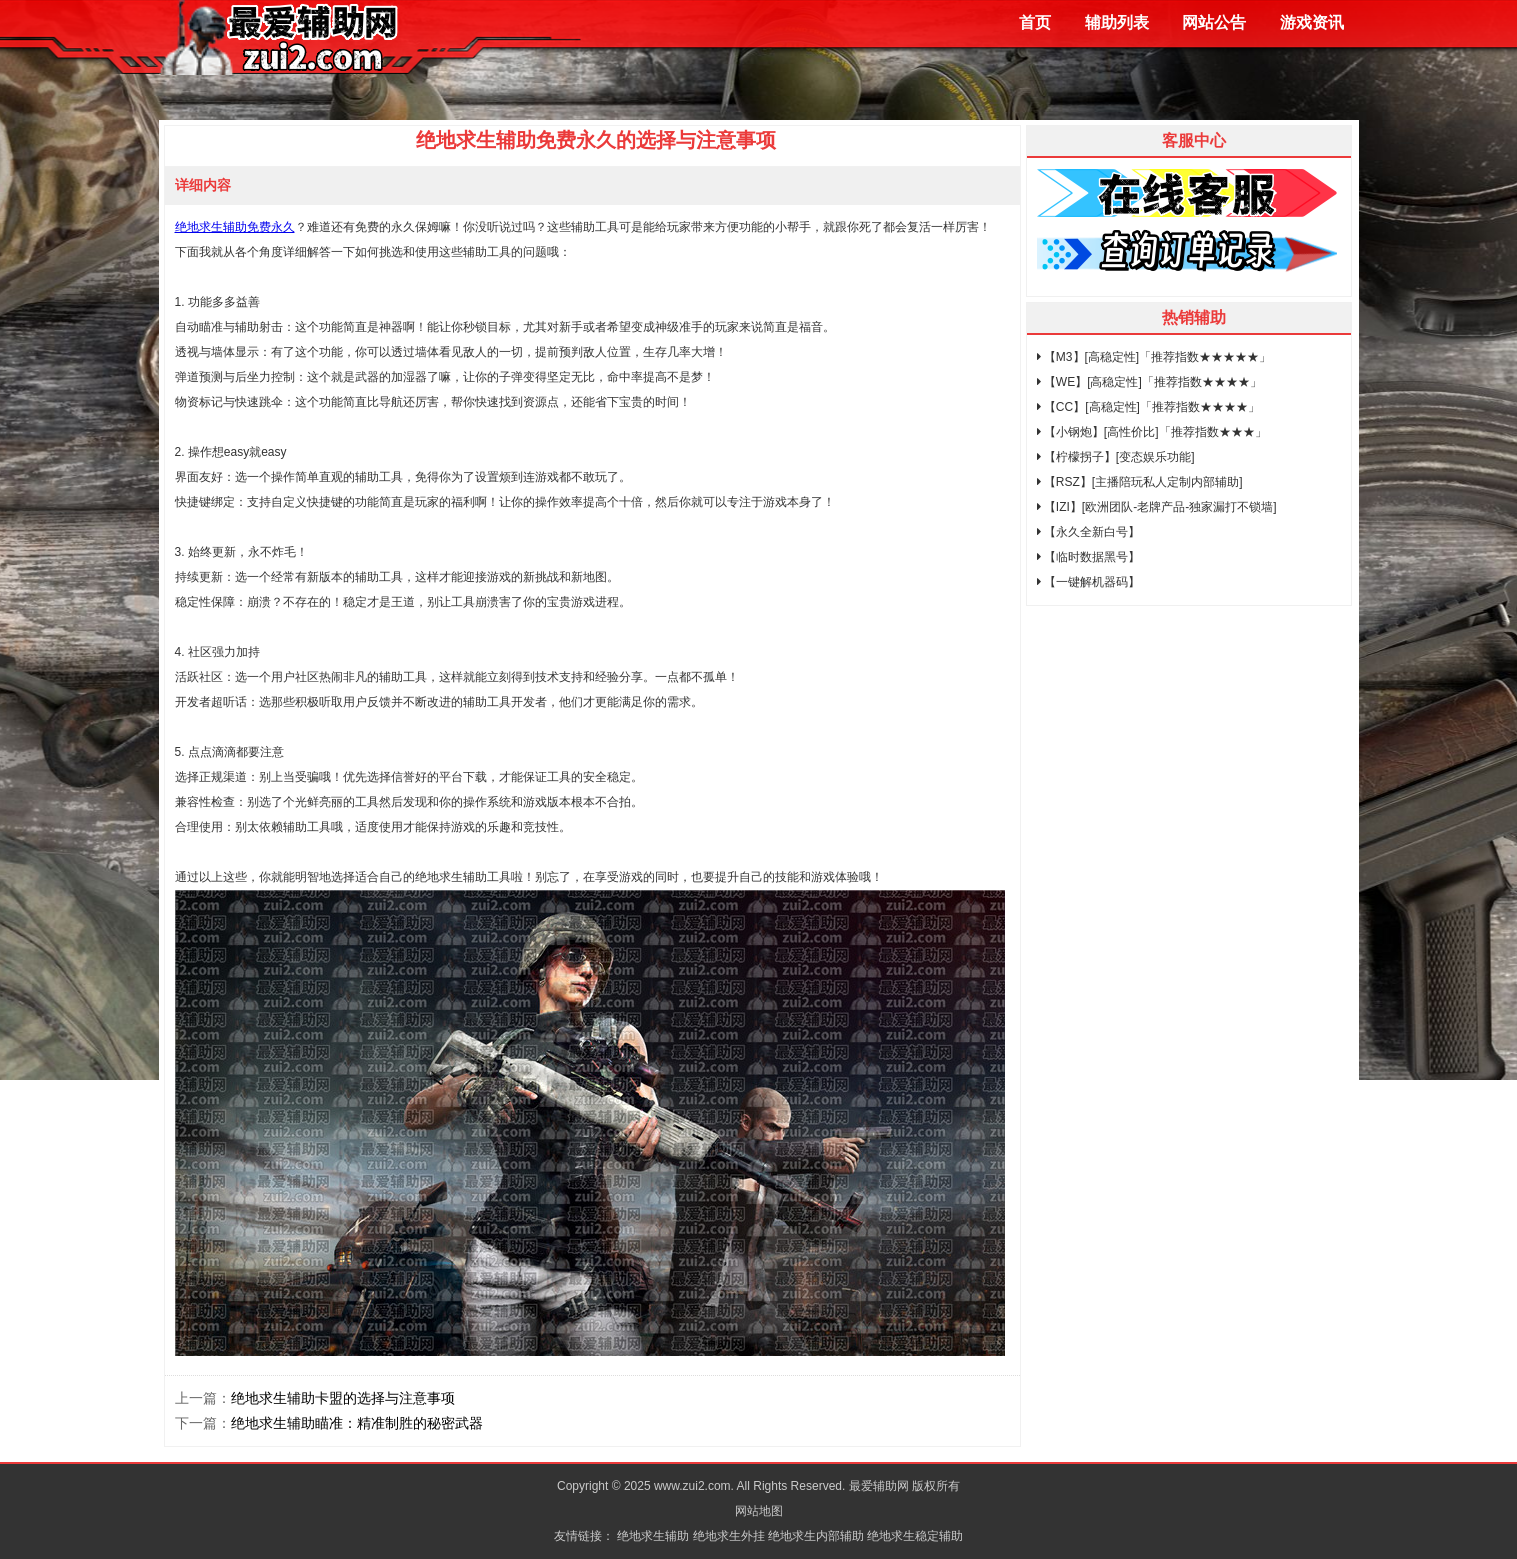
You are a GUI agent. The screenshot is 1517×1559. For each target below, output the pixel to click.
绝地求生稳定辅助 (915, 1536)
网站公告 (1214, 22)
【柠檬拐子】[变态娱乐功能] (1116, 457)
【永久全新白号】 (1088, 532)
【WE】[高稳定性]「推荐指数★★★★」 (1149, 382)
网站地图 (759, 1511)
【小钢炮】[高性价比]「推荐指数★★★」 (1152, 432)
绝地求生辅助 (653, 1536)
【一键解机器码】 (1088, 582)
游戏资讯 (1312, 22)
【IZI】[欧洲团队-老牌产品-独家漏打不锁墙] (1157, 507)
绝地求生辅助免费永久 (235, 227)
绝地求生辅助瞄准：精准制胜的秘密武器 (357, 1423)
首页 (1035, 22)
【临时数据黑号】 (1088, 557)
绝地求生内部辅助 (816, 1536)
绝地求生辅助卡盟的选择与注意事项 (343, 1398)
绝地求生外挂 (729, 1536)
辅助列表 (1117, 22)
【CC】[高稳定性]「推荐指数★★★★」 (1148, 407)
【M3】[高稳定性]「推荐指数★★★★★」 (1154, 357)
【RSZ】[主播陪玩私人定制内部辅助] (1140, 482)
